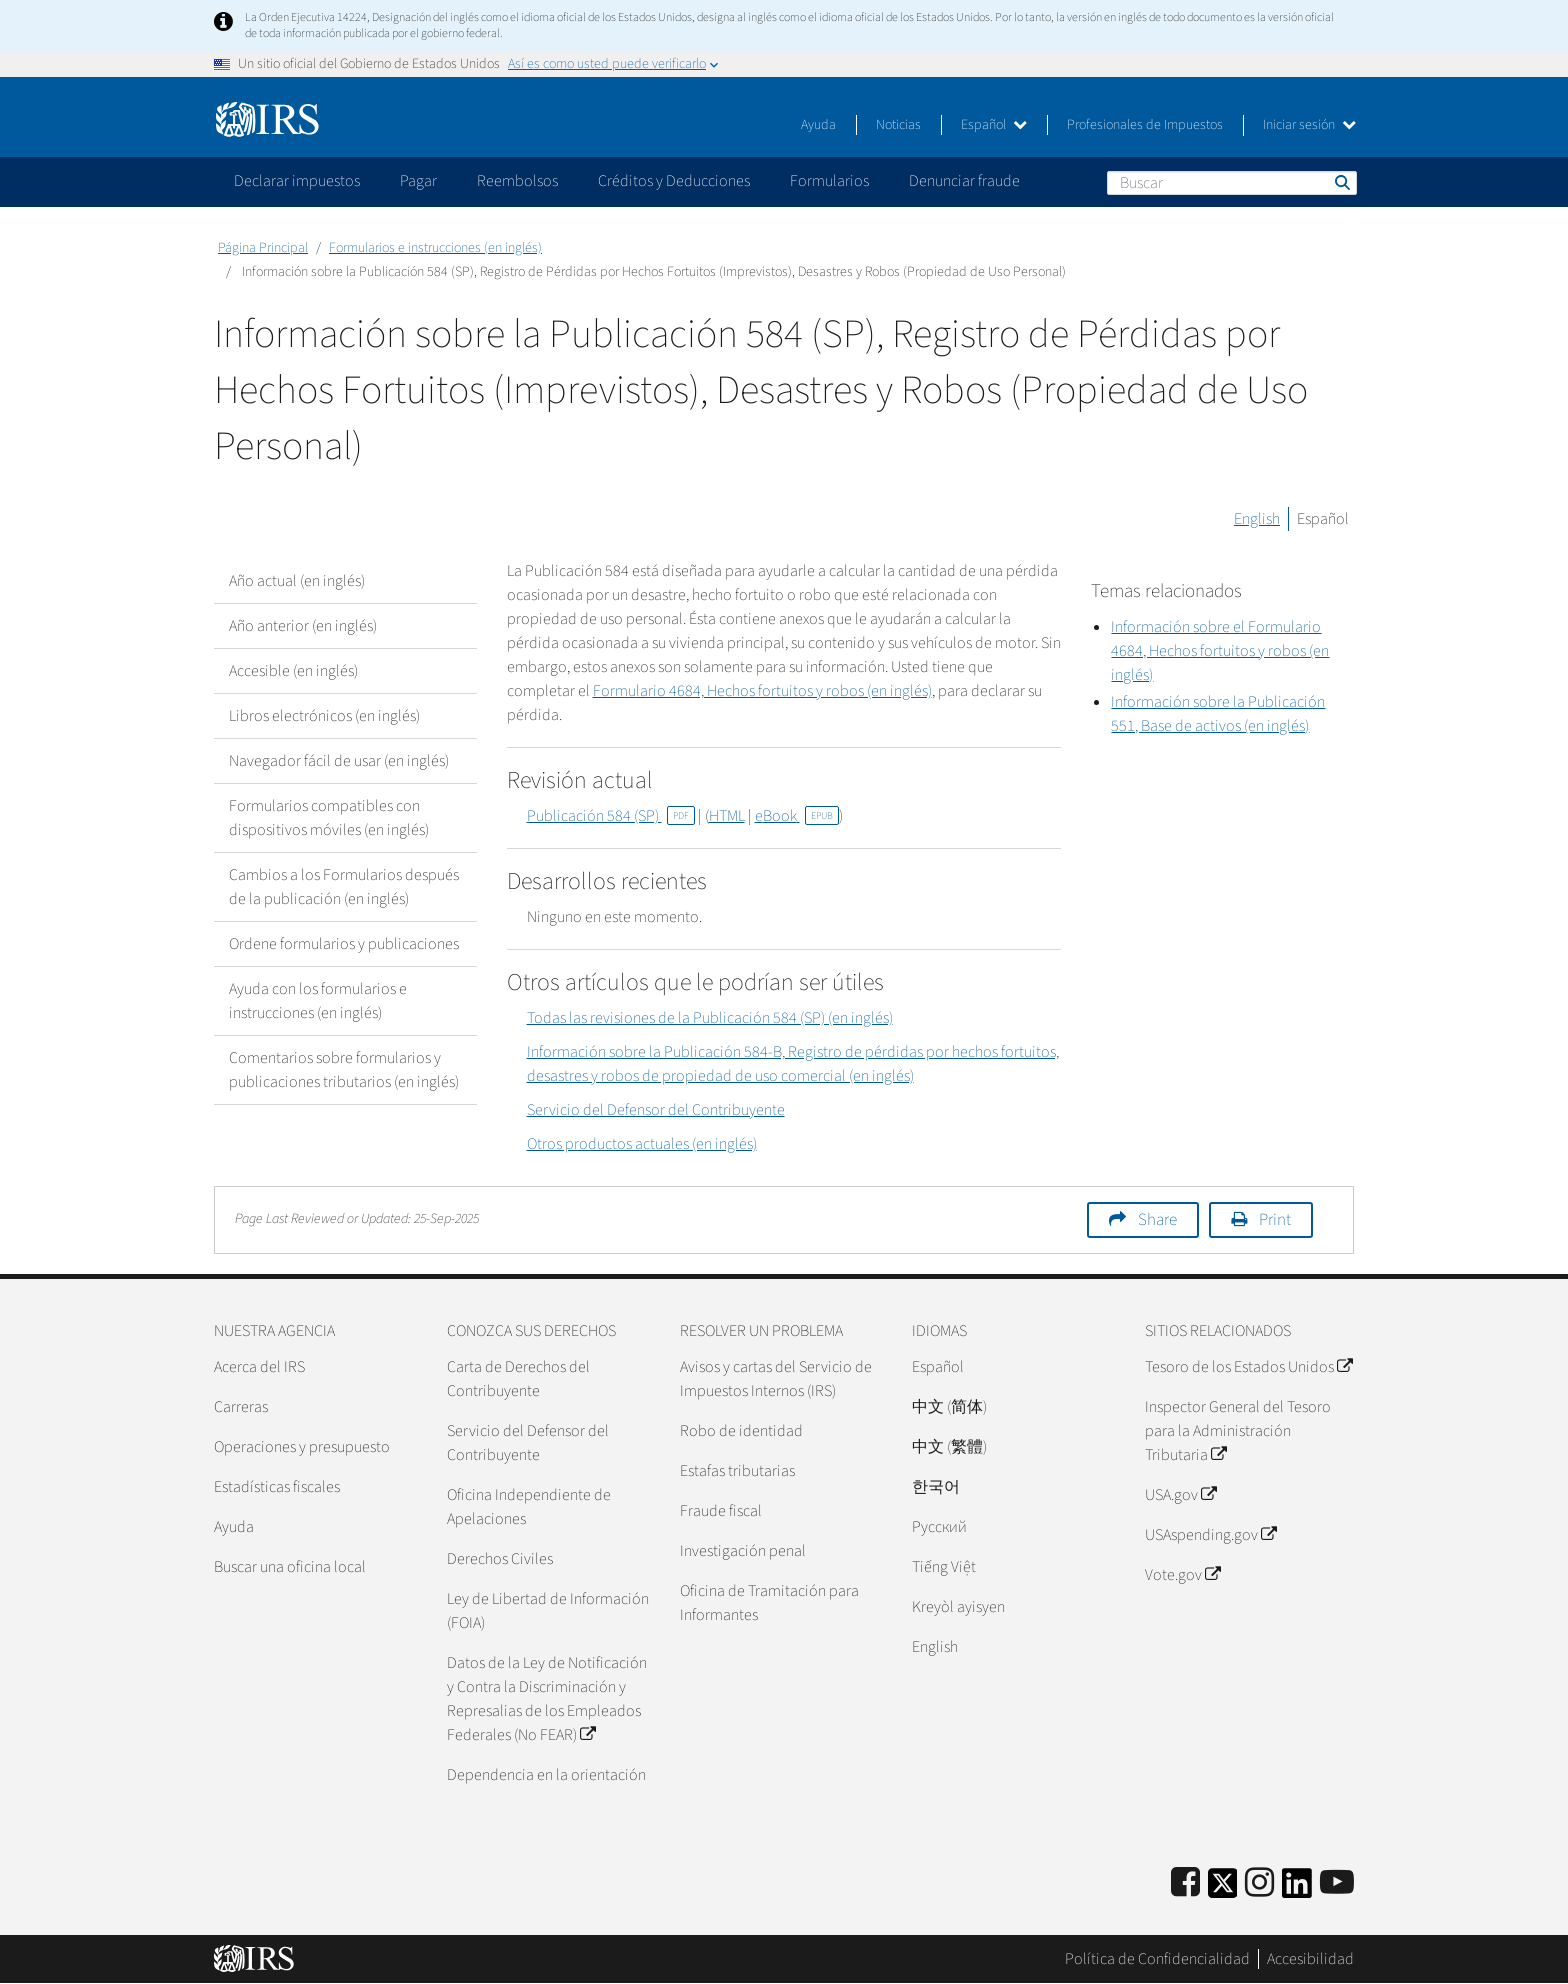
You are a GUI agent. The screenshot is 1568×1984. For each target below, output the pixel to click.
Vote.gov (1182, 1575)
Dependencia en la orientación (546, 1775)
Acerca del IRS (259, 1367)
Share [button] (1157, 1220)
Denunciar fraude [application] (964, 181)
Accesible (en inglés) (293, 671)
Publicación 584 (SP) (611, 816)
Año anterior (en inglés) (303, 626)
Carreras (241, 1407)
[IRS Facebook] (1185, 1883)
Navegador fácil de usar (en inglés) (339, 761)
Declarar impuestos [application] (297, 181)
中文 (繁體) (949, 1447)
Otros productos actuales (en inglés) (642, 1144)
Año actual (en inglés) (297, 581)
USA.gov (1180, 1495)
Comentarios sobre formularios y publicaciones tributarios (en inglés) (344, 1070)
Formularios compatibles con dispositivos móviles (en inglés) (329, 818)
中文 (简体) (949, 1407)
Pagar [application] (418, 181)
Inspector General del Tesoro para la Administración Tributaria (1238, 1431)
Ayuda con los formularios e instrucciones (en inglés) (318, 1001)
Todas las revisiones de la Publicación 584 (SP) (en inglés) (710, 1018)
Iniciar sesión (1309, 125)
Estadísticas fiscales (277, 1487)
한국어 (936, 1487)
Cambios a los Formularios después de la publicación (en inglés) (344, 887)
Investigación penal (743, 1551)
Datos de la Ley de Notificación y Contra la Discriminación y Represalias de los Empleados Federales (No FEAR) (547, 1699)
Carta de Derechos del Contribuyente (518, 1379)
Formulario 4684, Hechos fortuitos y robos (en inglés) (762, 691)
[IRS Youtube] (1337, 1883)
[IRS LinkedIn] (1297, 1889)
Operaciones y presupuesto (302, 1447)
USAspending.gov (1210, 1535)
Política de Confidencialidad (1157, 1959)
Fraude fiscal (721, 1511)
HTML (727, 816)
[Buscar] (1232, 183)
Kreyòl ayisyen (958, 1607)
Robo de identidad (741, 1431)
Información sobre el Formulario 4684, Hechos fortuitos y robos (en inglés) (1220, 651)
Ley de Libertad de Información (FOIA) (548, 1611)
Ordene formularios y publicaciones (344, 944)
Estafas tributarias (737, 1471)
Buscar (1341, 182)
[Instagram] (1259, 1883)
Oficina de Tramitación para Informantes (769, 1603)
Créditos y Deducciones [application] (674, 181)
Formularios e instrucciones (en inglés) (435, 248)
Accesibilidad (1310, 1959)
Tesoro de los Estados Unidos (1248, 1367)
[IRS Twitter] (1223, 1889)
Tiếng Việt (944, 1567)
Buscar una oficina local (290, 1567)
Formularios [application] (829, 181)
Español (994, 125)
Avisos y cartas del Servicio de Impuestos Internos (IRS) (776, 1379)
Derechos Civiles (500, 1559)
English (1257, 519)
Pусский (939, 1527)
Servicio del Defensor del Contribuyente (656, 1110)
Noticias (898, 125)
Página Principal (263, 248)
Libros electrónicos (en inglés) (324, 716)
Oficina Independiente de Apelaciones (529, 1507)
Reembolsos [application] (517, 181)
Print (1275, 1220)
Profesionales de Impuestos (1145, 125)
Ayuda (818, 125)
